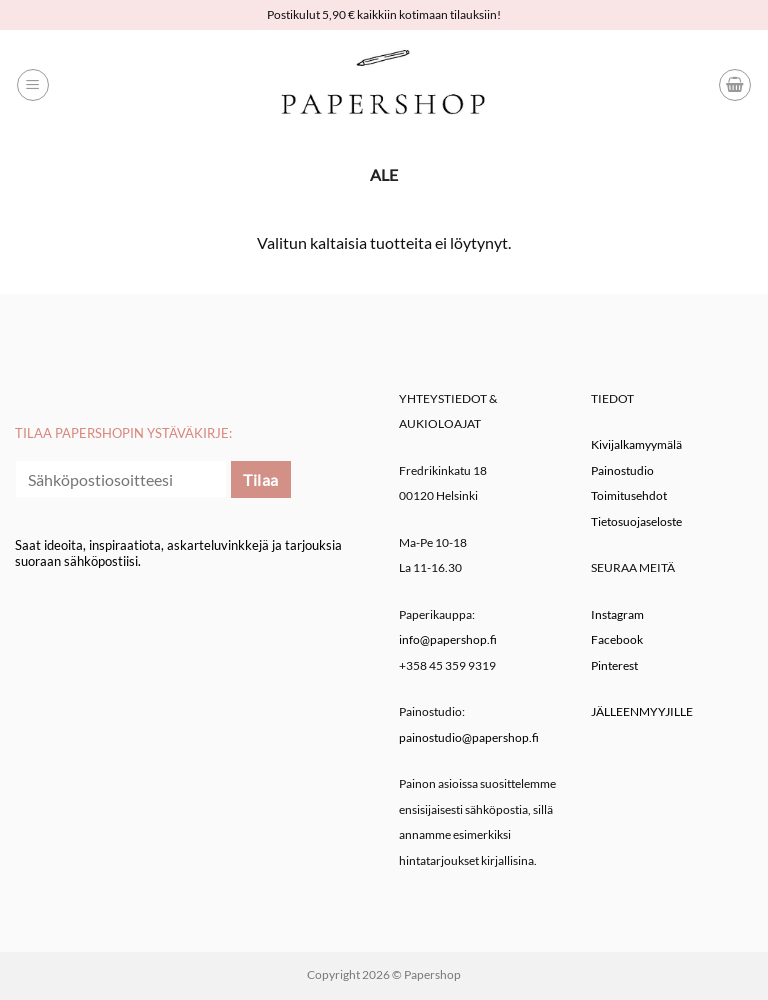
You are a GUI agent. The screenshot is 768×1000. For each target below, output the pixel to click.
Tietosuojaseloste (636, 521)
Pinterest (614, 665)
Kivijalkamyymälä (636, 444)
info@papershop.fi (448, 639)
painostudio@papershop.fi (469, 737)
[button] (33, 85)
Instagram (617, 614)
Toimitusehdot (629, 495)
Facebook (617, 639)
